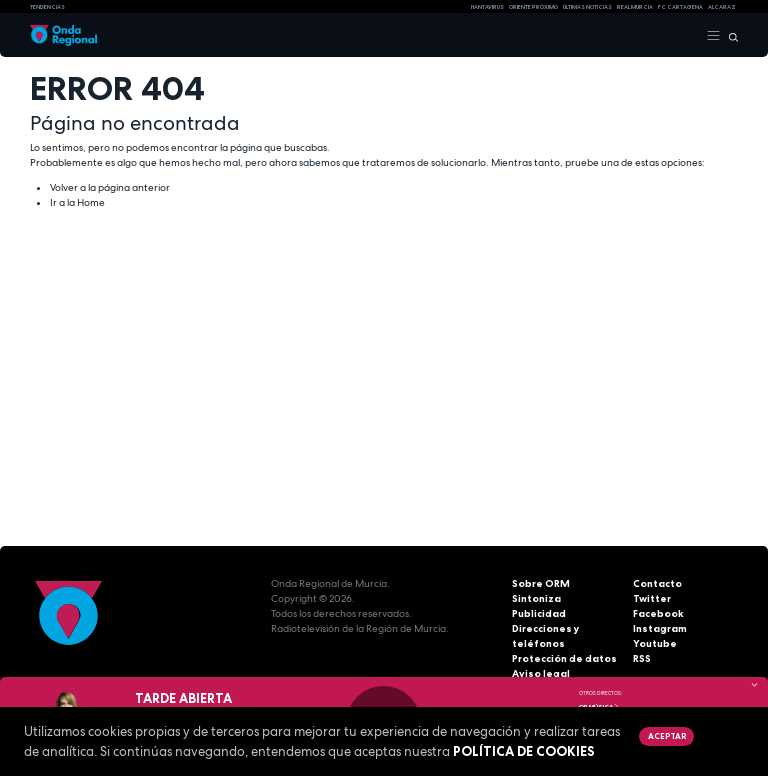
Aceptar (667, 736)
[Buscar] (729, 36)
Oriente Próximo (533, 7)
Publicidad (539, 613)
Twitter (652, 598)
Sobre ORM (541, 583)
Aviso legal (541, 673)
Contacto (657, 583)
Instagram (660, 628)
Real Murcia (635, 7)
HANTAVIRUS (487, 7)
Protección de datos (564, 658)
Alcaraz (722, 7)
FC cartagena (680, 7)
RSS (642, 658)
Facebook (658, 613)
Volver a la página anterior (110, 187)
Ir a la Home (77, 202)
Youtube (655, 643)
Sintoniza (536, 598)
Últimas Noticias (587, 7)
